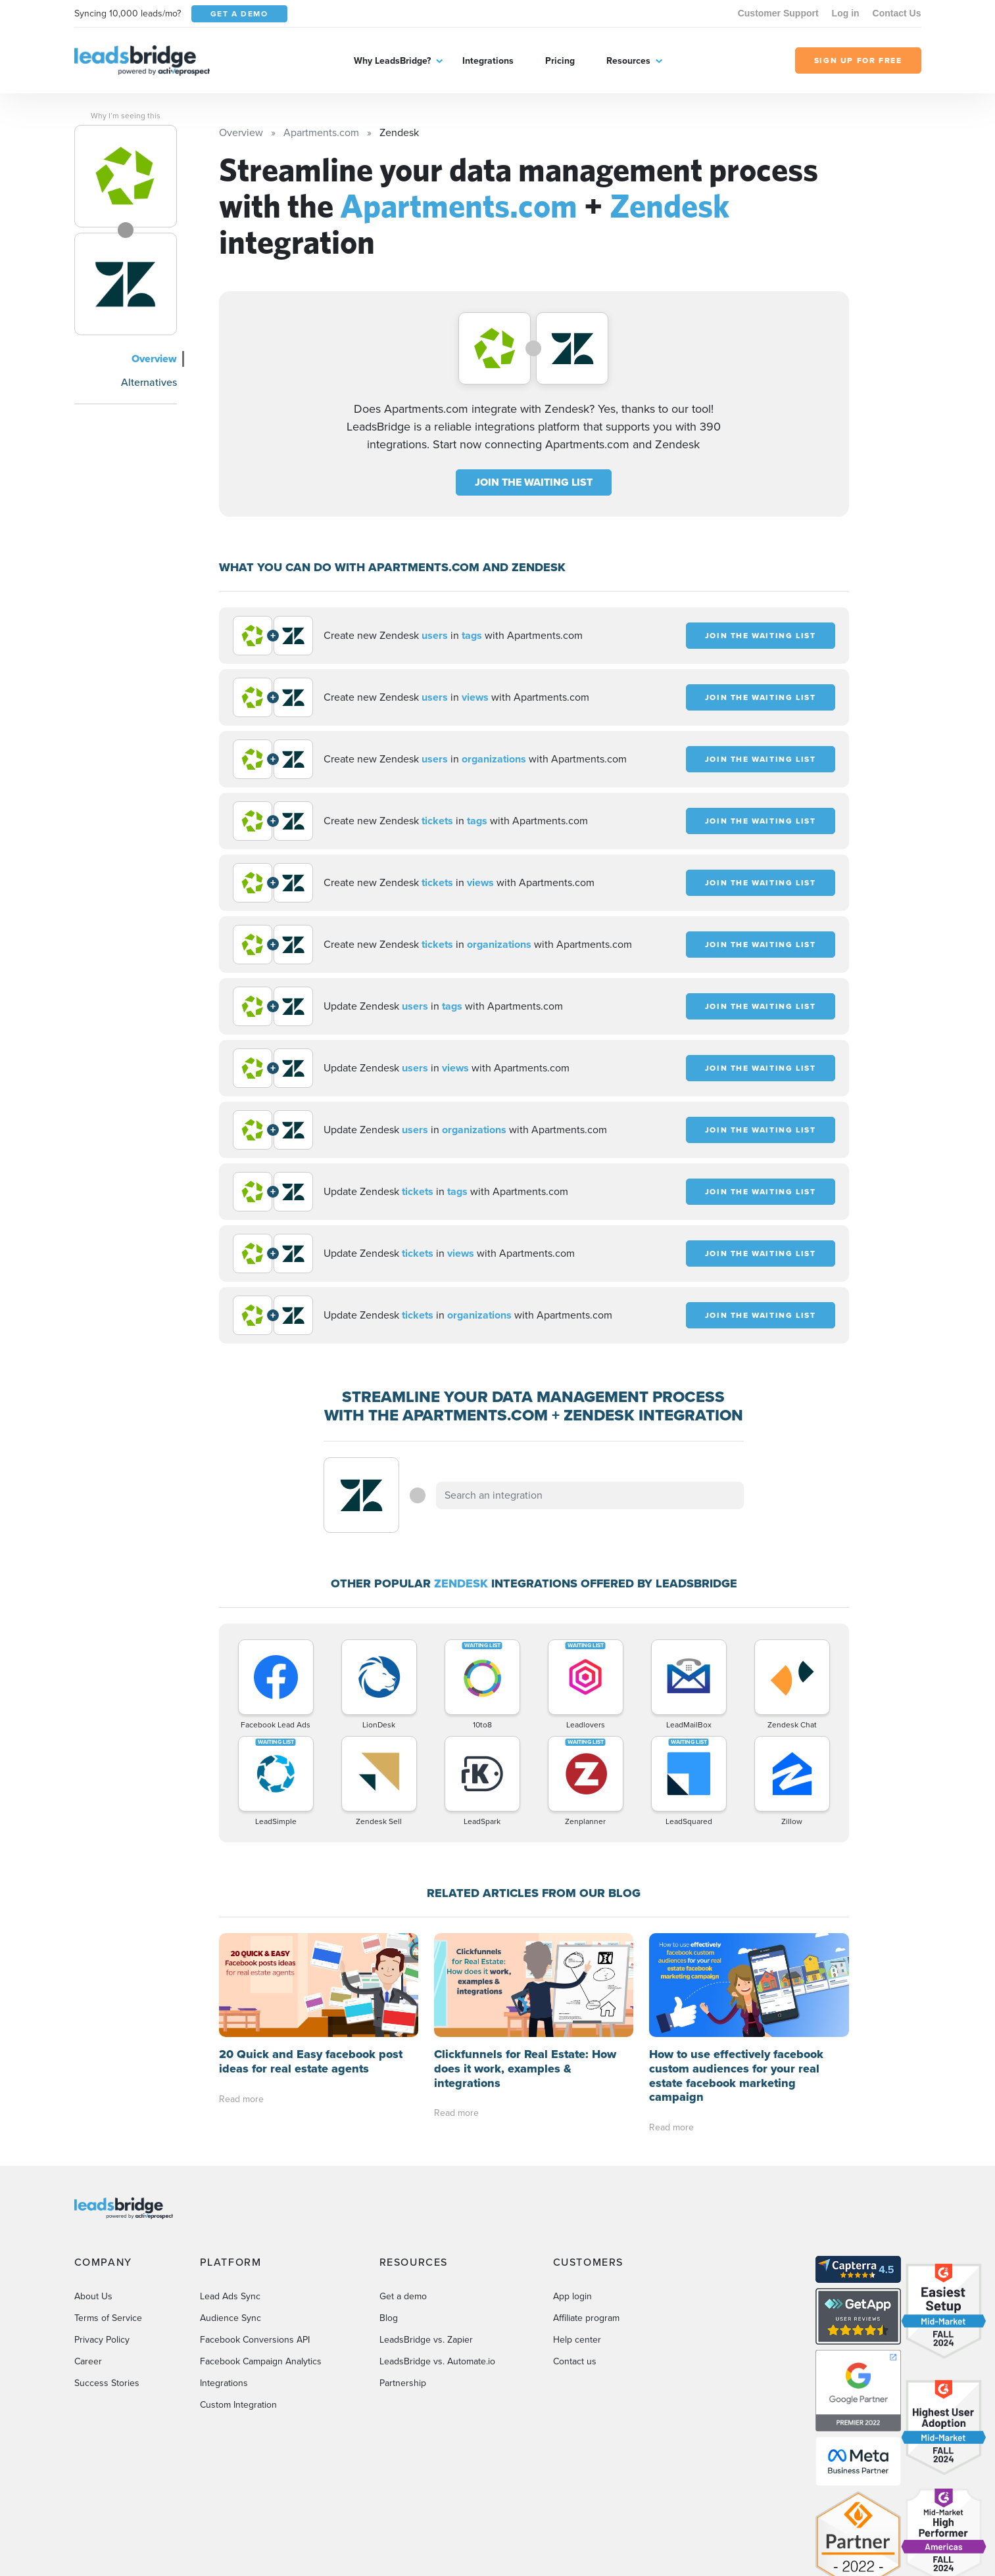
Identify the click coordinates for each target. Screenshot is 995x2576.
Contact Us (897, 13)
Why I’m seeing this (125, 116)
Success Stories (106, 2383)
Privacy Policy (102, 2340)
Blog (388, 2318)
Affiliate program (586, 2318)
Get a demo (403, 2296)
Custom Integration (238, 2405)
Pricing (560, 61)
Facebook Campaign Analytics (261, 2361)
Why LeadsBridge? (392, 61)
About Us (93, 2296)
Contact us (574, 2361)
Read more (241, 2099)
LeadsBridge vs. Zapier (426, 2340)
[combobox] (590, 1495)
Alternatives (149, 382)
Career (88, 2361)
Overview (154, 358)
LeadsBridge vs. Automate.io (437, 2361)
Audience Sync (230, 2318)
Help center (577, 2340)
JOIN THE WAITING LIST (534, 482)
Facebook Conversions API (255, 2340)
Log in (846, 13)
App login (572, 2296)
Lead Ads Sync (230, 2296)
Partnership (402, 2383)
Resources (628, 61)
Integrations (488, 61)
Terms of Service (108, 2318)
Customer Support (778, 13)
